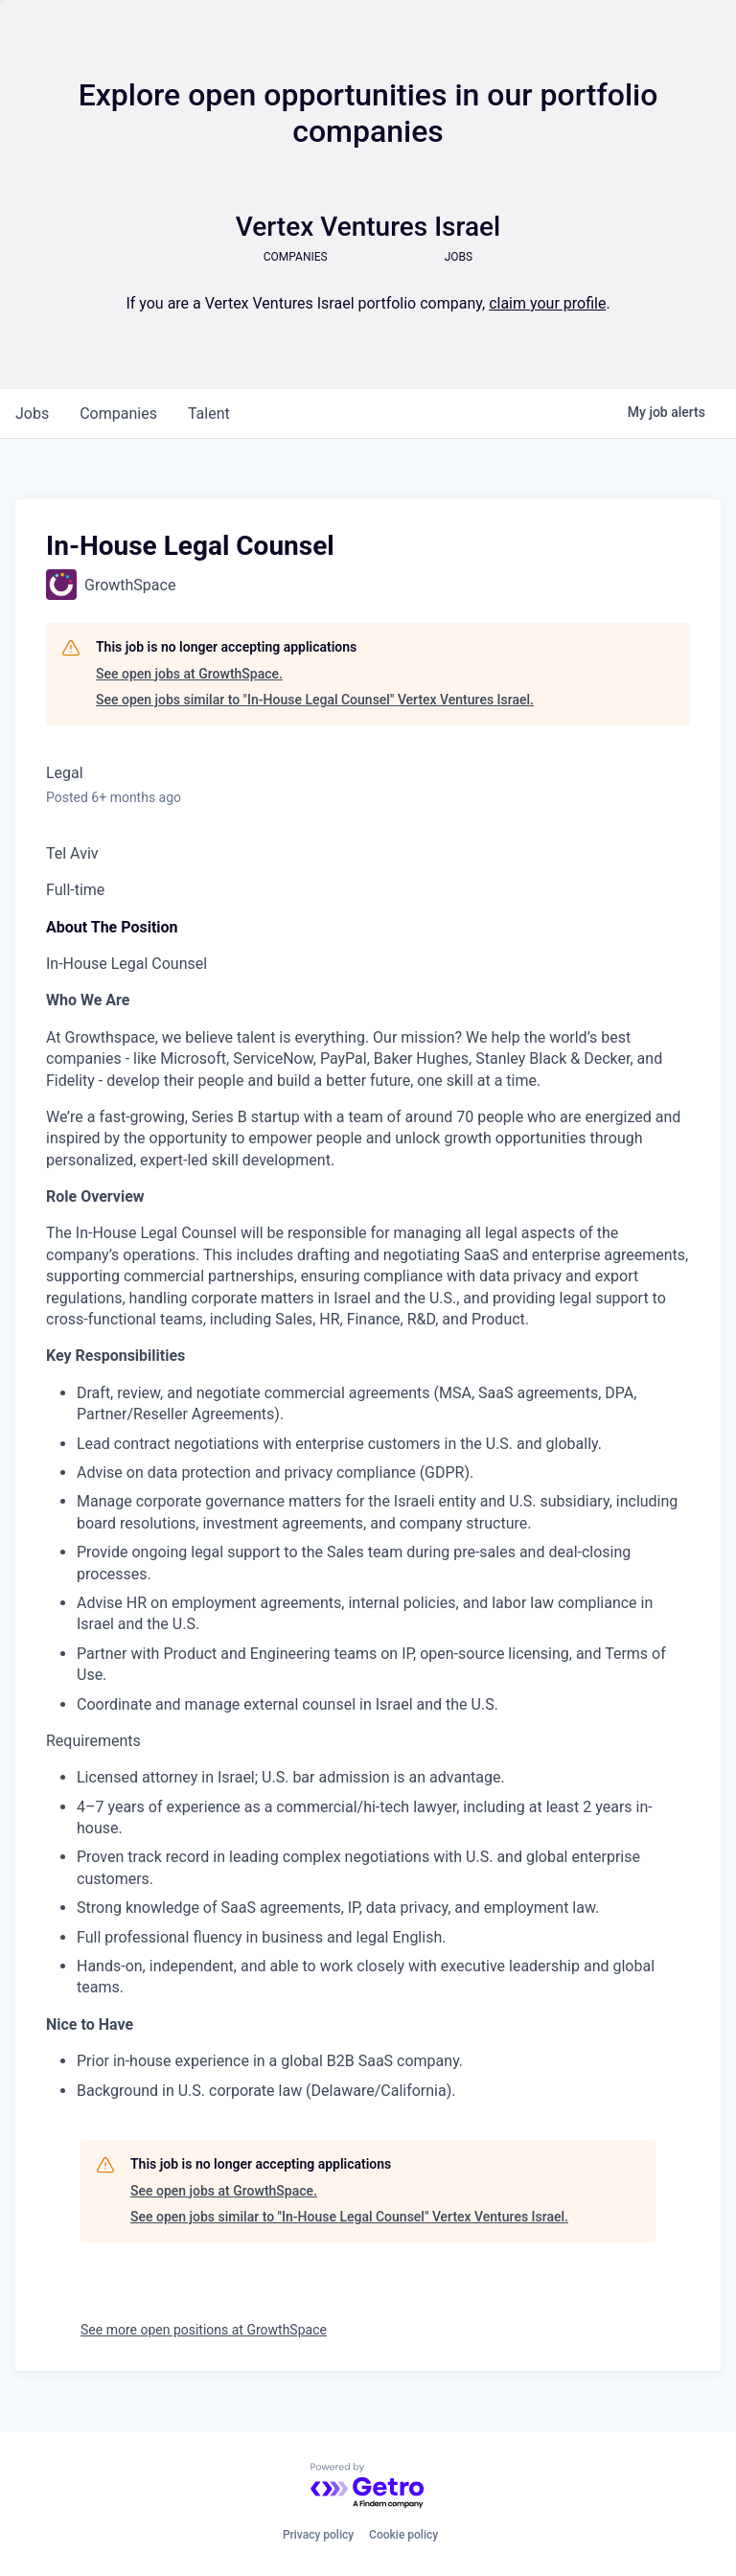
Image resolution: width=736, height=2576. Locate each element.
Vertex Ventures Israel (368, 226)
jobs (32, 413)
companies (118, 413)
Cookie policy (403, 2535)
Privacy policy (318, 2535)
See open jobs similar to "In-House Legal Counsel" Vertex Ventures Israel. (315, 699)
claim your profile (547, 303)
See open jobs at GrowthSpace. (189, 673)
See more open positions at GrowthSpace (203, 2329)
